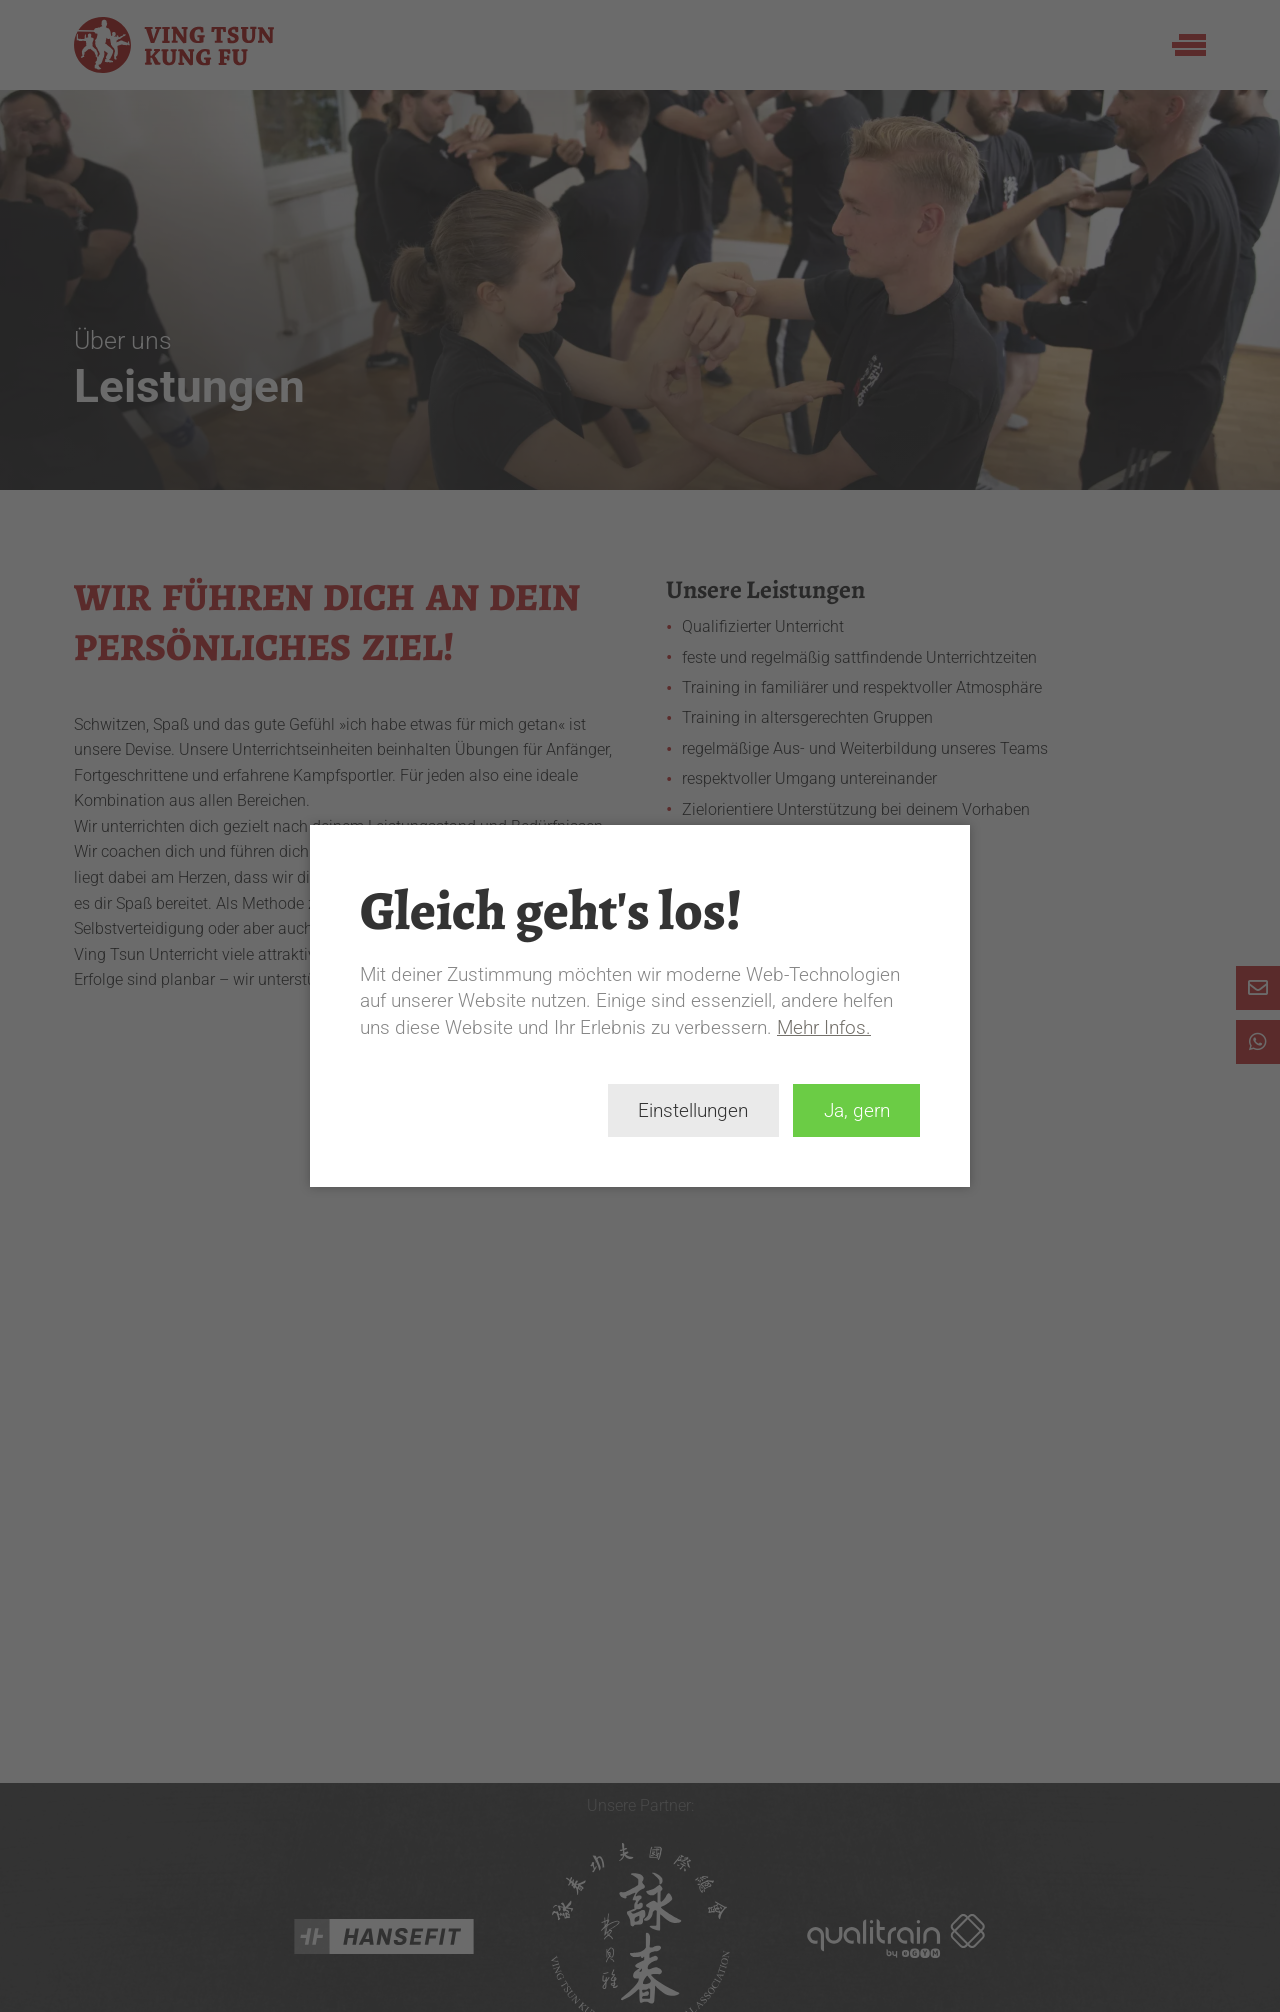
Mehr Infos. (824, 1027)
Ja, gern (857, 1110)
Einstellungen (693, 1110)
